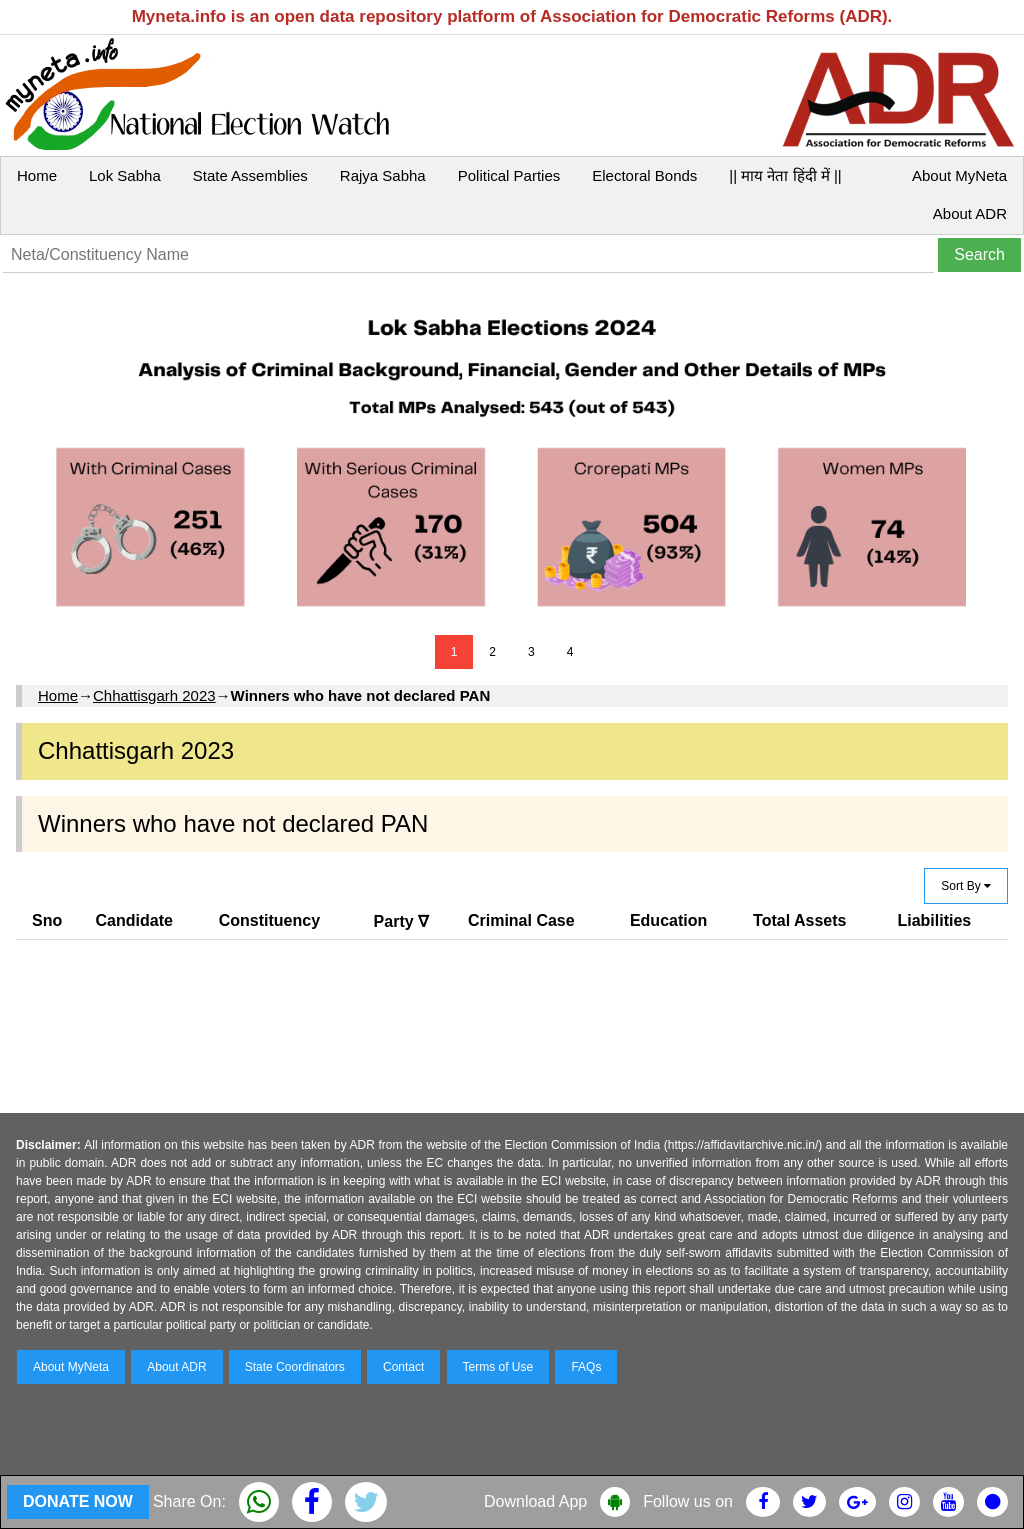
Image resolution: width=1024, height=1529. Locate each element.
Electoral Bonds (644, 175)
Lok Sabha (125, 175)
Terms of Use (498, 1367)
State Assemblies (250, 175)
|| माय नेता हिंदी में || (785, 175)
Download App (535, 1501)
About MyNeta (959, 175)
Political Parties (509, 175)
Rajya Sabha (383, 175)
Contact (403, 1367)
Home (37, 175)
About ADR (970, 213)
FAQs (586, 1367)
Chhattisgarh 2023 (154, 695)
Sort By (966, 886)
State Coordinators (295, 1367)
